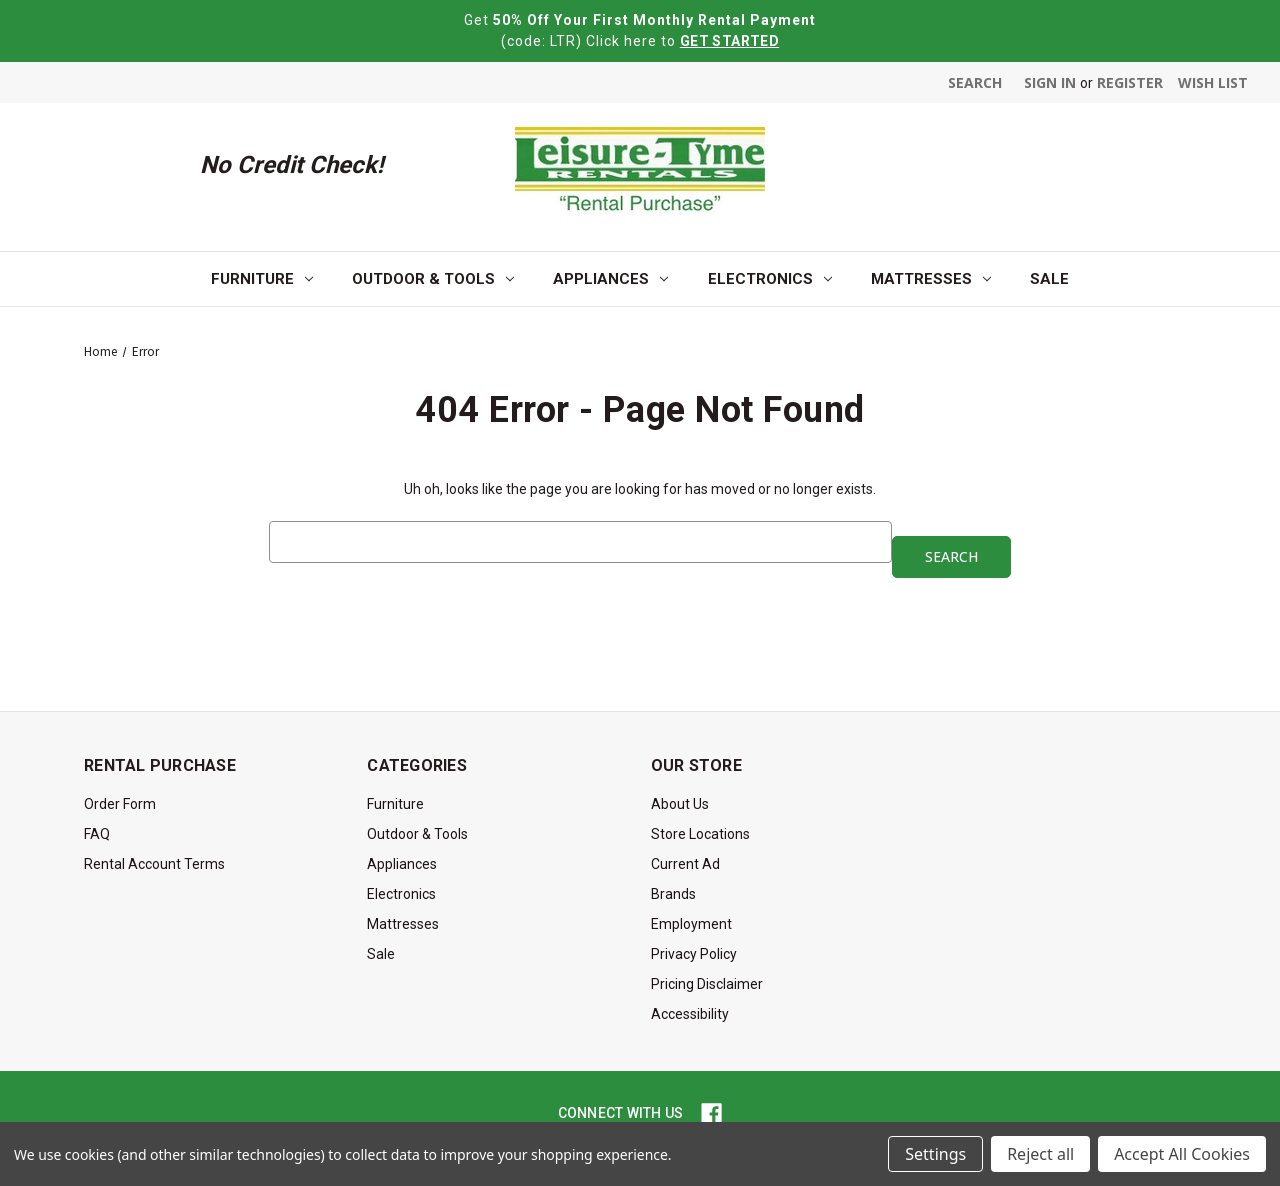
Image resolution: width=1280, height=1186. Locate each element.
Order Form (120, 804)
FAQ (97, 834)
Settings (935, 1154)
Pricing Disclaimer (707, 984)
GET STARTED (729, 41)
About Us (680, 804)
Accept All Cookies (1182, 1154)
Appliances (610, 279)
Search (975, 82)
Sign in (1050, 82)
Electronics (770, 279)
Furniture (262, 279)
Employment (691, 924)
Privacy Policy (694, 954)
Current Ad (685, 864)
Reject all (1040, 1154)
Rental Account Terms (154, 864)
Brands (673, 894)
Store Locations (700, 834)
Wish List (1213, 82)
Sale (1049, 279)
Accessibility (690, 1014)
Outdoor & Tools (433, 279)
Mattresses (931, 279)
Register (1130, 82)
